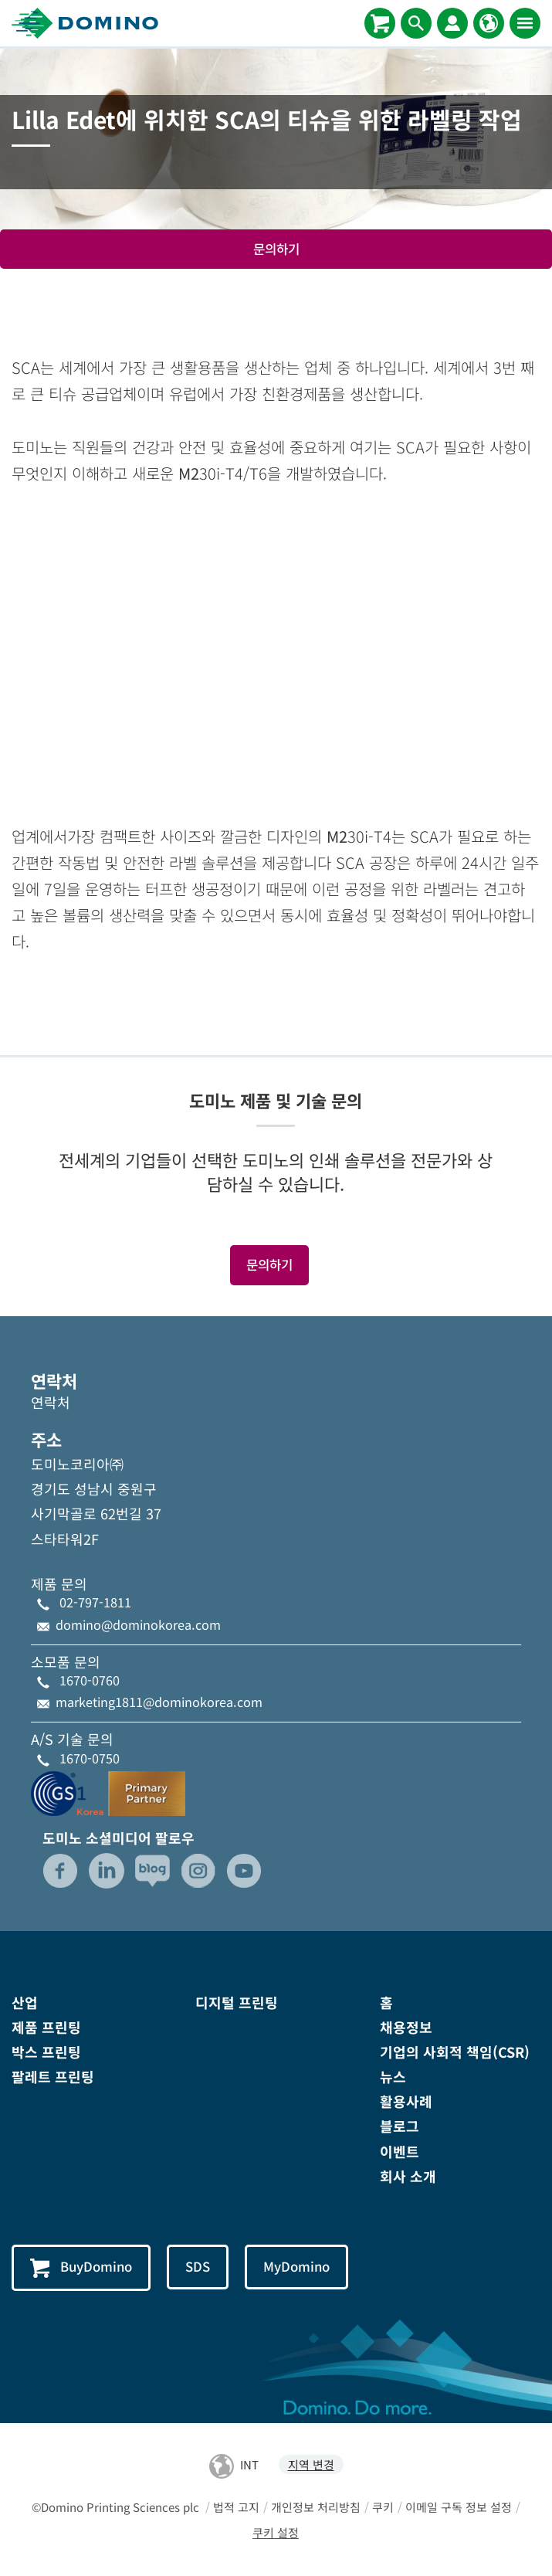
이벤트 (399, 2151)
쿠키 (383, 2507)
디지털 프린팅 (236, 2002)
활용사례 (406, 2101)
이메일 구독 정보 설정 (458, 2507)
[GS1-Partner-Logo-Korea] (108, 1791)
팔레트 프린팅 (53, 2076)
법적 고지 (236, 2507)
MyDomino (296, 2266)
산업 (25, 2002)
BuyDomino (81, 2267)
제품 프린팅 (46, 2027)
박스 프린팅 (46, 2051)
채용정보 (406, 2027)
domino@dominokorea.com (138, 1624)
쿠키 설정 (275, 2532)
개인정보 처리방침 (316, 2507)
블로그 (399, 2126)
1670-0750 (89, 1758)
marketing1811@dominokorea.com (159, 1701)
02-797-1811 (95, 1602)
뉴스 (393, 2076)
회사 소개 (408, 2176)
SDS (197, 2266)
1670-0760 (89, 1680)
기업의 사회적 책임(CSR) (455, 2051)
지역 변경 (311, 2464)
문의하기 (276, 248)
